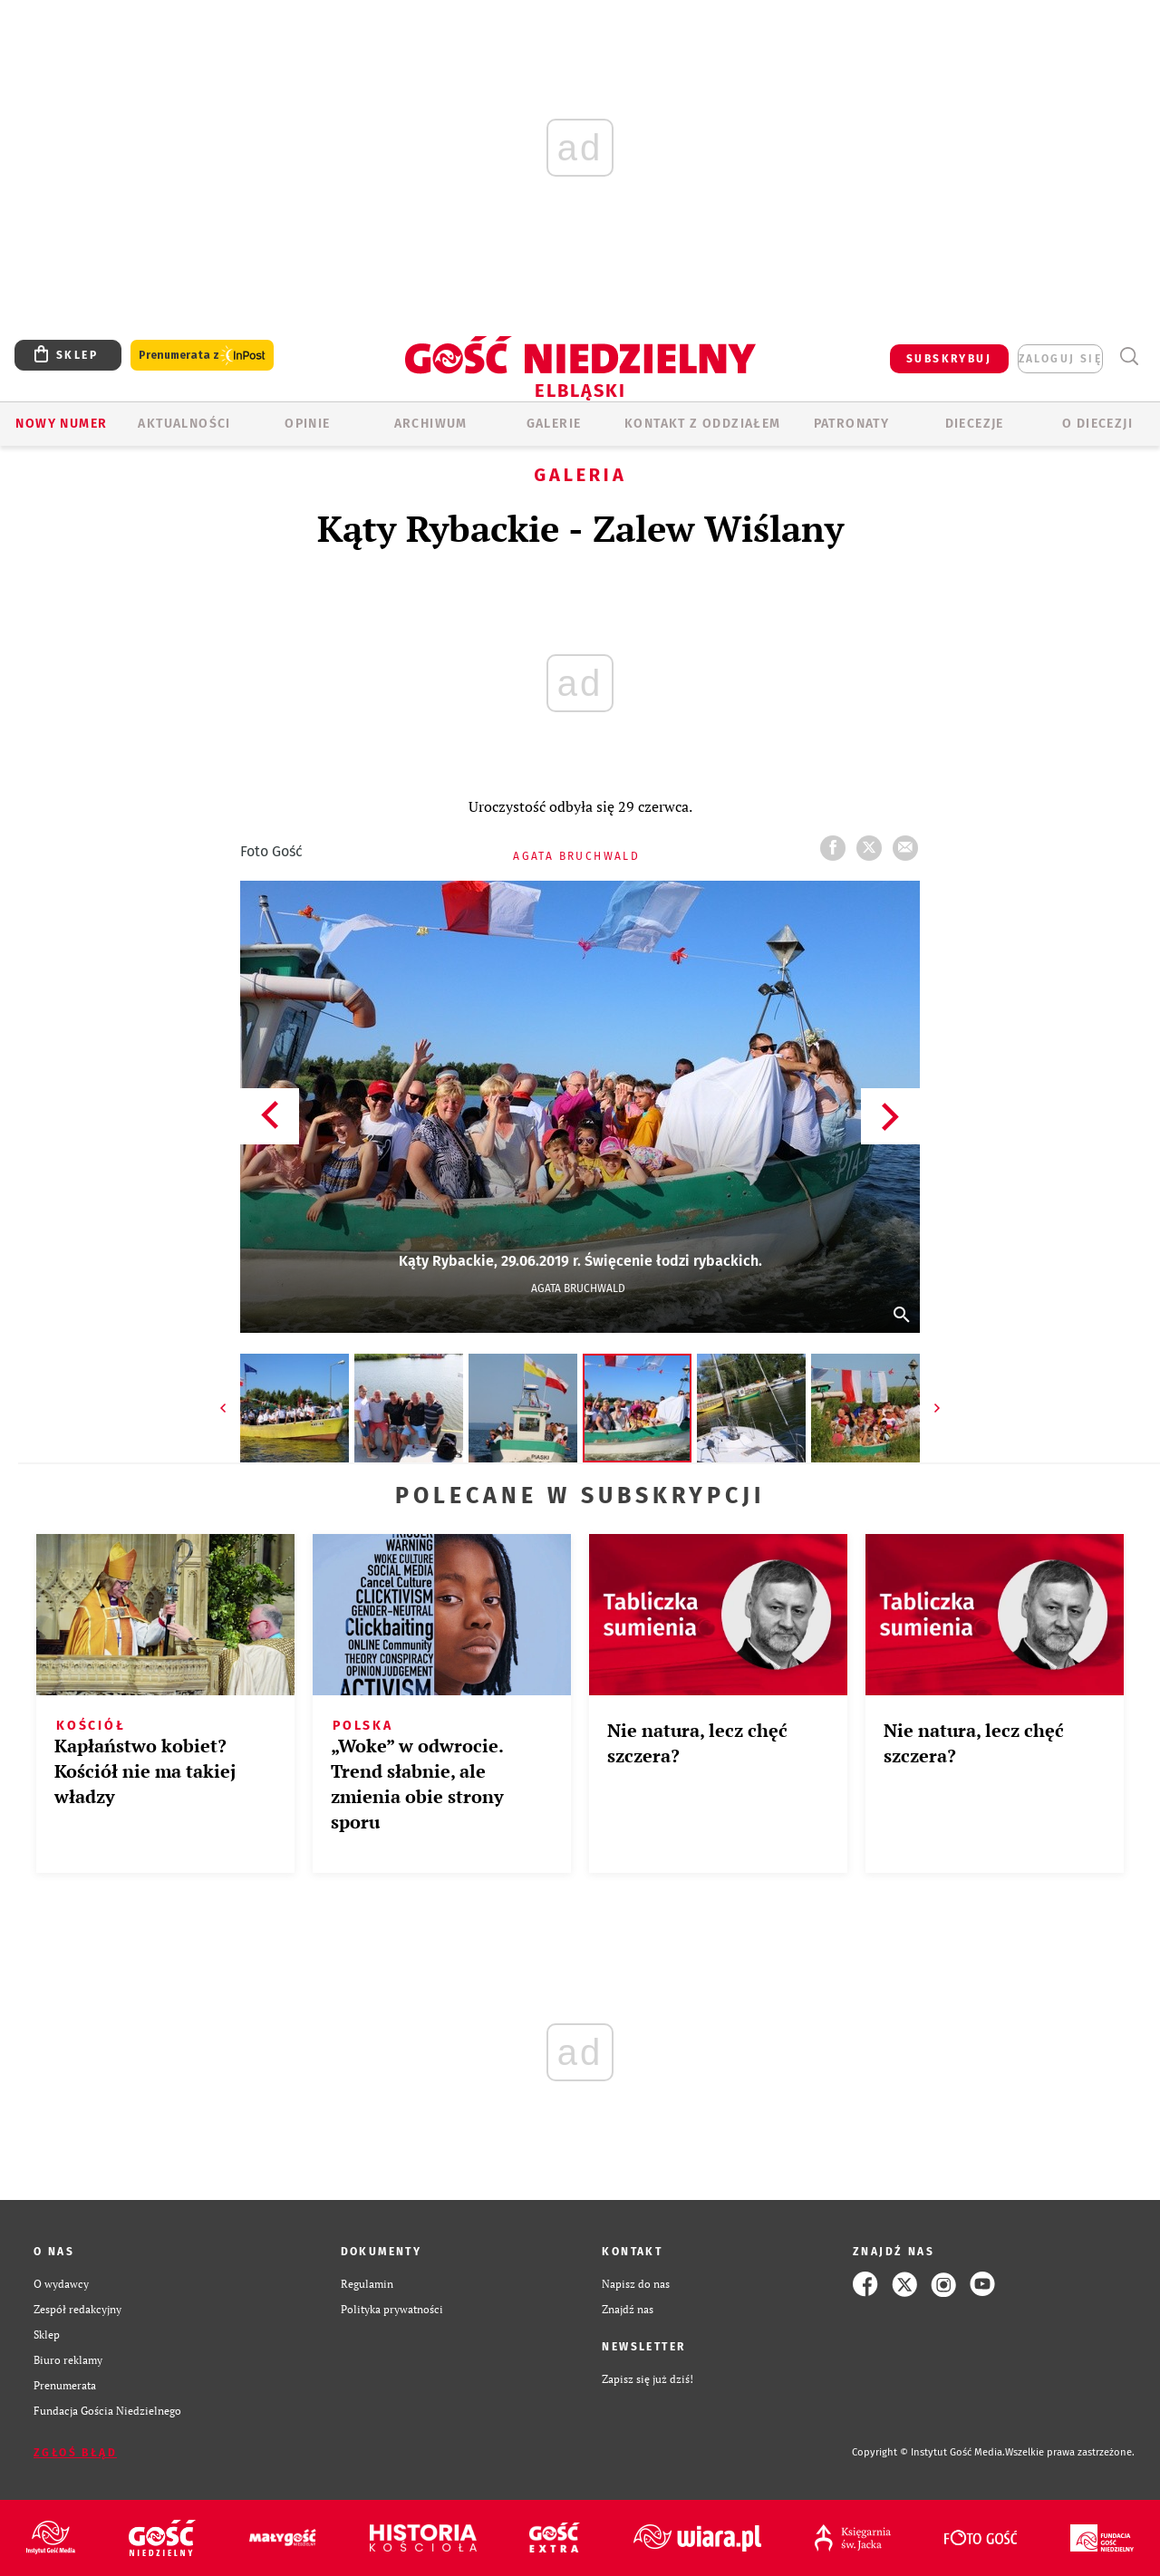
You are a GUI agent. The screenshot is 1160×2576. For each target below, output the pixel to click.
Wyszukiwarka (1129, 356)
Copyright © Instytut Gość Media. (928, 2452)
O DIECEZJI (1097, 423)
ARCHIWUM (431, 423)
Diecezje (974, 423)
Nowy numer (61, 423)
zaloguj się (1060, 358)
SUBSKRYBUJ (948, 358)
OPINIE (307, 423)
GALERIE (554, 423)
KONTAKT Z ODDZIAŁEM (702, 423)
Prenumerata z (202, 355)
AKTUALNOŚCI (184, 423)
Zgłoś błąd (75, 2452)
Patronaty (852, 423)
